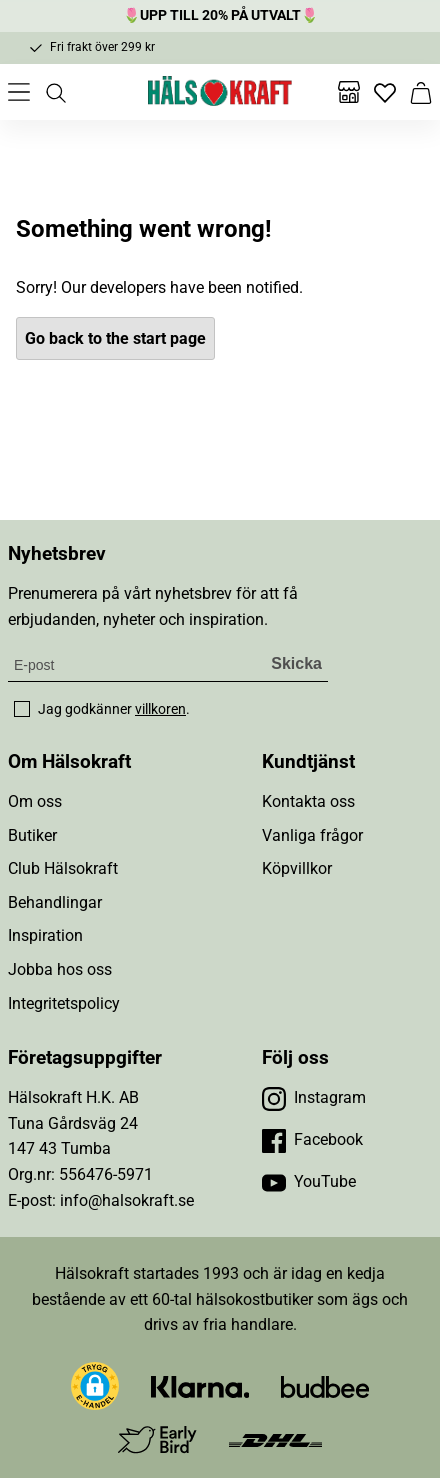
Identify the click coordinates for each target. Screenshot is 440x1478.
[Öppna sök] (55, 92)
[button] (95, 1386)
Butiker (32, 835)
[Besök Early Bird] (157, 1438)
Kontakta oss (308, 801)
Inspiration (45, 935)
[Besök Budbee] (325, 1385)
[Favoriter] (385, 92)
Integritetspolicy (64, 1003)
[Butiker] (349, 92)
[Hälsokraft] (220, 92)
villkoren (160, 709)
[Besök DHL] (275, 1439)
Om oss (35, 801)
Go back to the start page (115, 338)
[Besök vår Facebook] (312, 1140)
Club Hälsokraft (63, 868)
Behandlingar (55, 902)
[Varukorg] (421, 92)
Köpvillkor (297, 868)
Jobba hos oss (60, 969)
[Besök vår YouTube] (309, 1182)
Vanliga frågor (312, 835)
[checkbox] (22, 709)
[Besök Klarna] (200, 1385)
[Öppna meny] (19, 92)
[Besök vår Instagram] (314, 1098)
